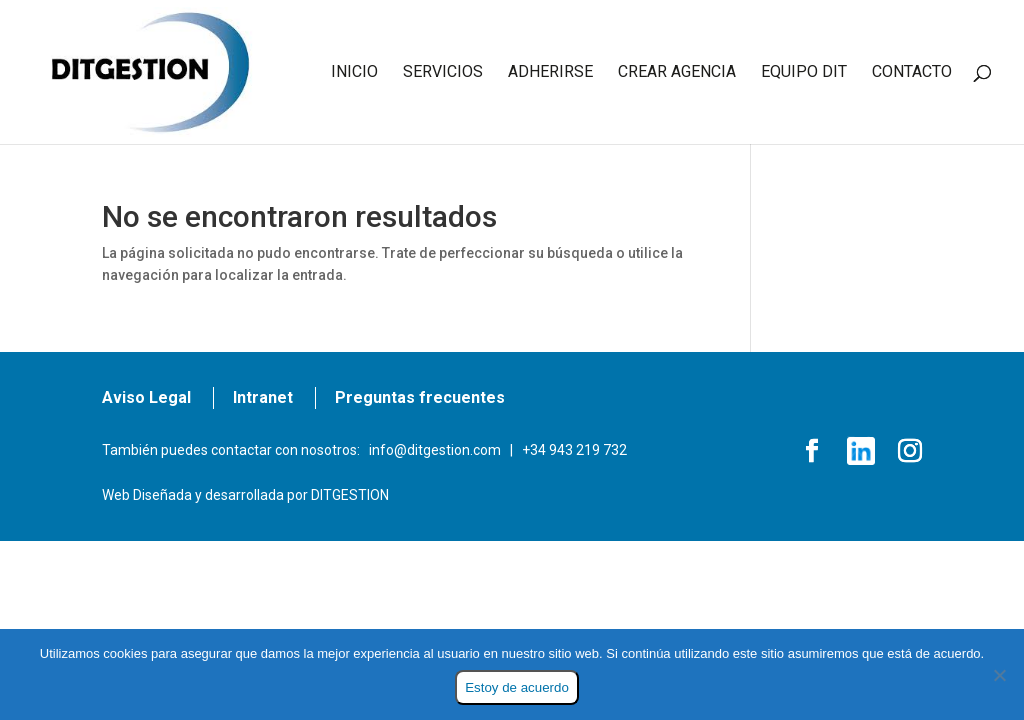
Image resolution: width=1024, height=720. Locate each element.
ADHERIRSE (550, 73)
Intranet (263, 397)
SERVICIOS (443, 73)
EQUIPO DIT (804, 73)
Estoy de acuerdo (517, 687)
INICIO (354, 73)
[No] (999, 675)
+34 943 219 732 (574, 450)
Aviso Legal (146, 397)
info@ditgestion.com (435, 450)
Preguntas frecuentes (420, 397)
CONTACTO (912, 73)
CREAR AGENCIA (677, 73)
